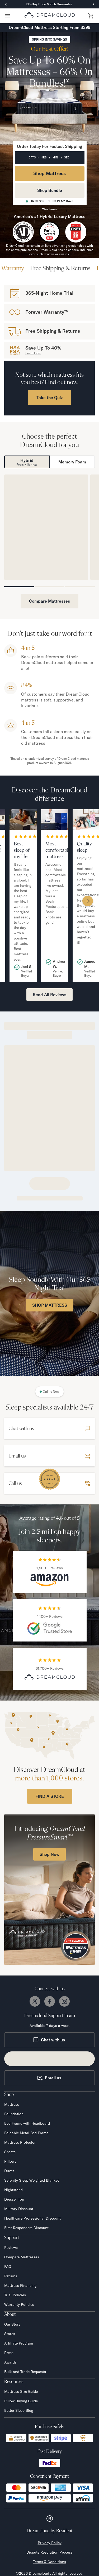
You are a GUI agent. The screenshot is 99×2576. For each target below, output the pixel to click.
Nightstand (13, 2189)
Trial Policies (15, 2295)
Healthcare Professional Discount (32, 2218)
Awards (10, 2362)
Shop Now (49, 1854)
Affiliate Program (18, 2343)
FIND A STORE (49, 1796)
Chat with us (49, 2040)
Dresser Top (14, 2199)
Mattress (11, 2104)
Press (8, 2352)
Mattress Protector (20, 2142)
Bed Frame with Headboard (27, 2123)
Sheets (10, 2151)
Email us (49, 2078)
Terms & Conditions (49, 2561)
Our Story (12, 2324)
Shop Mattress (49, 173)
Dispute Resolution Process (49, 2552)
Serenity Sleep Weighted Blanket (31, 2180)
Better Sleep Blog (18, 2410)
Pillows (10, 2161)
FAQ (7, 2266)
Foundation (13, 2114)
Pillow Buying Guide (21, 2401)
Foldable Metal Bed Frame (26, 2132)
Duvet (9, 2170)
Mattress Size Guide (21, 2391)
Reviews (11, 2247)
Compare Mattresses (49, 601)
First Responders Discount (26, 2227)
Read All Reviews (49, 994)
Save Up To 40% (43, 348)
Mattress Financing (20, 2285)
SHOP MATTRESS (49, 1305)
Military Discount (18, 2208)
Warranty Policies (19, 2304)
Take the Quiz (49, 397)
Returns (10, 2276)
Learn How (33, 353)
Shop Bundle (49, 190)
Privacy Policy (50, 2542)
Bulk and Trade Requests (25, 2371)
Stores (9, 2333)
